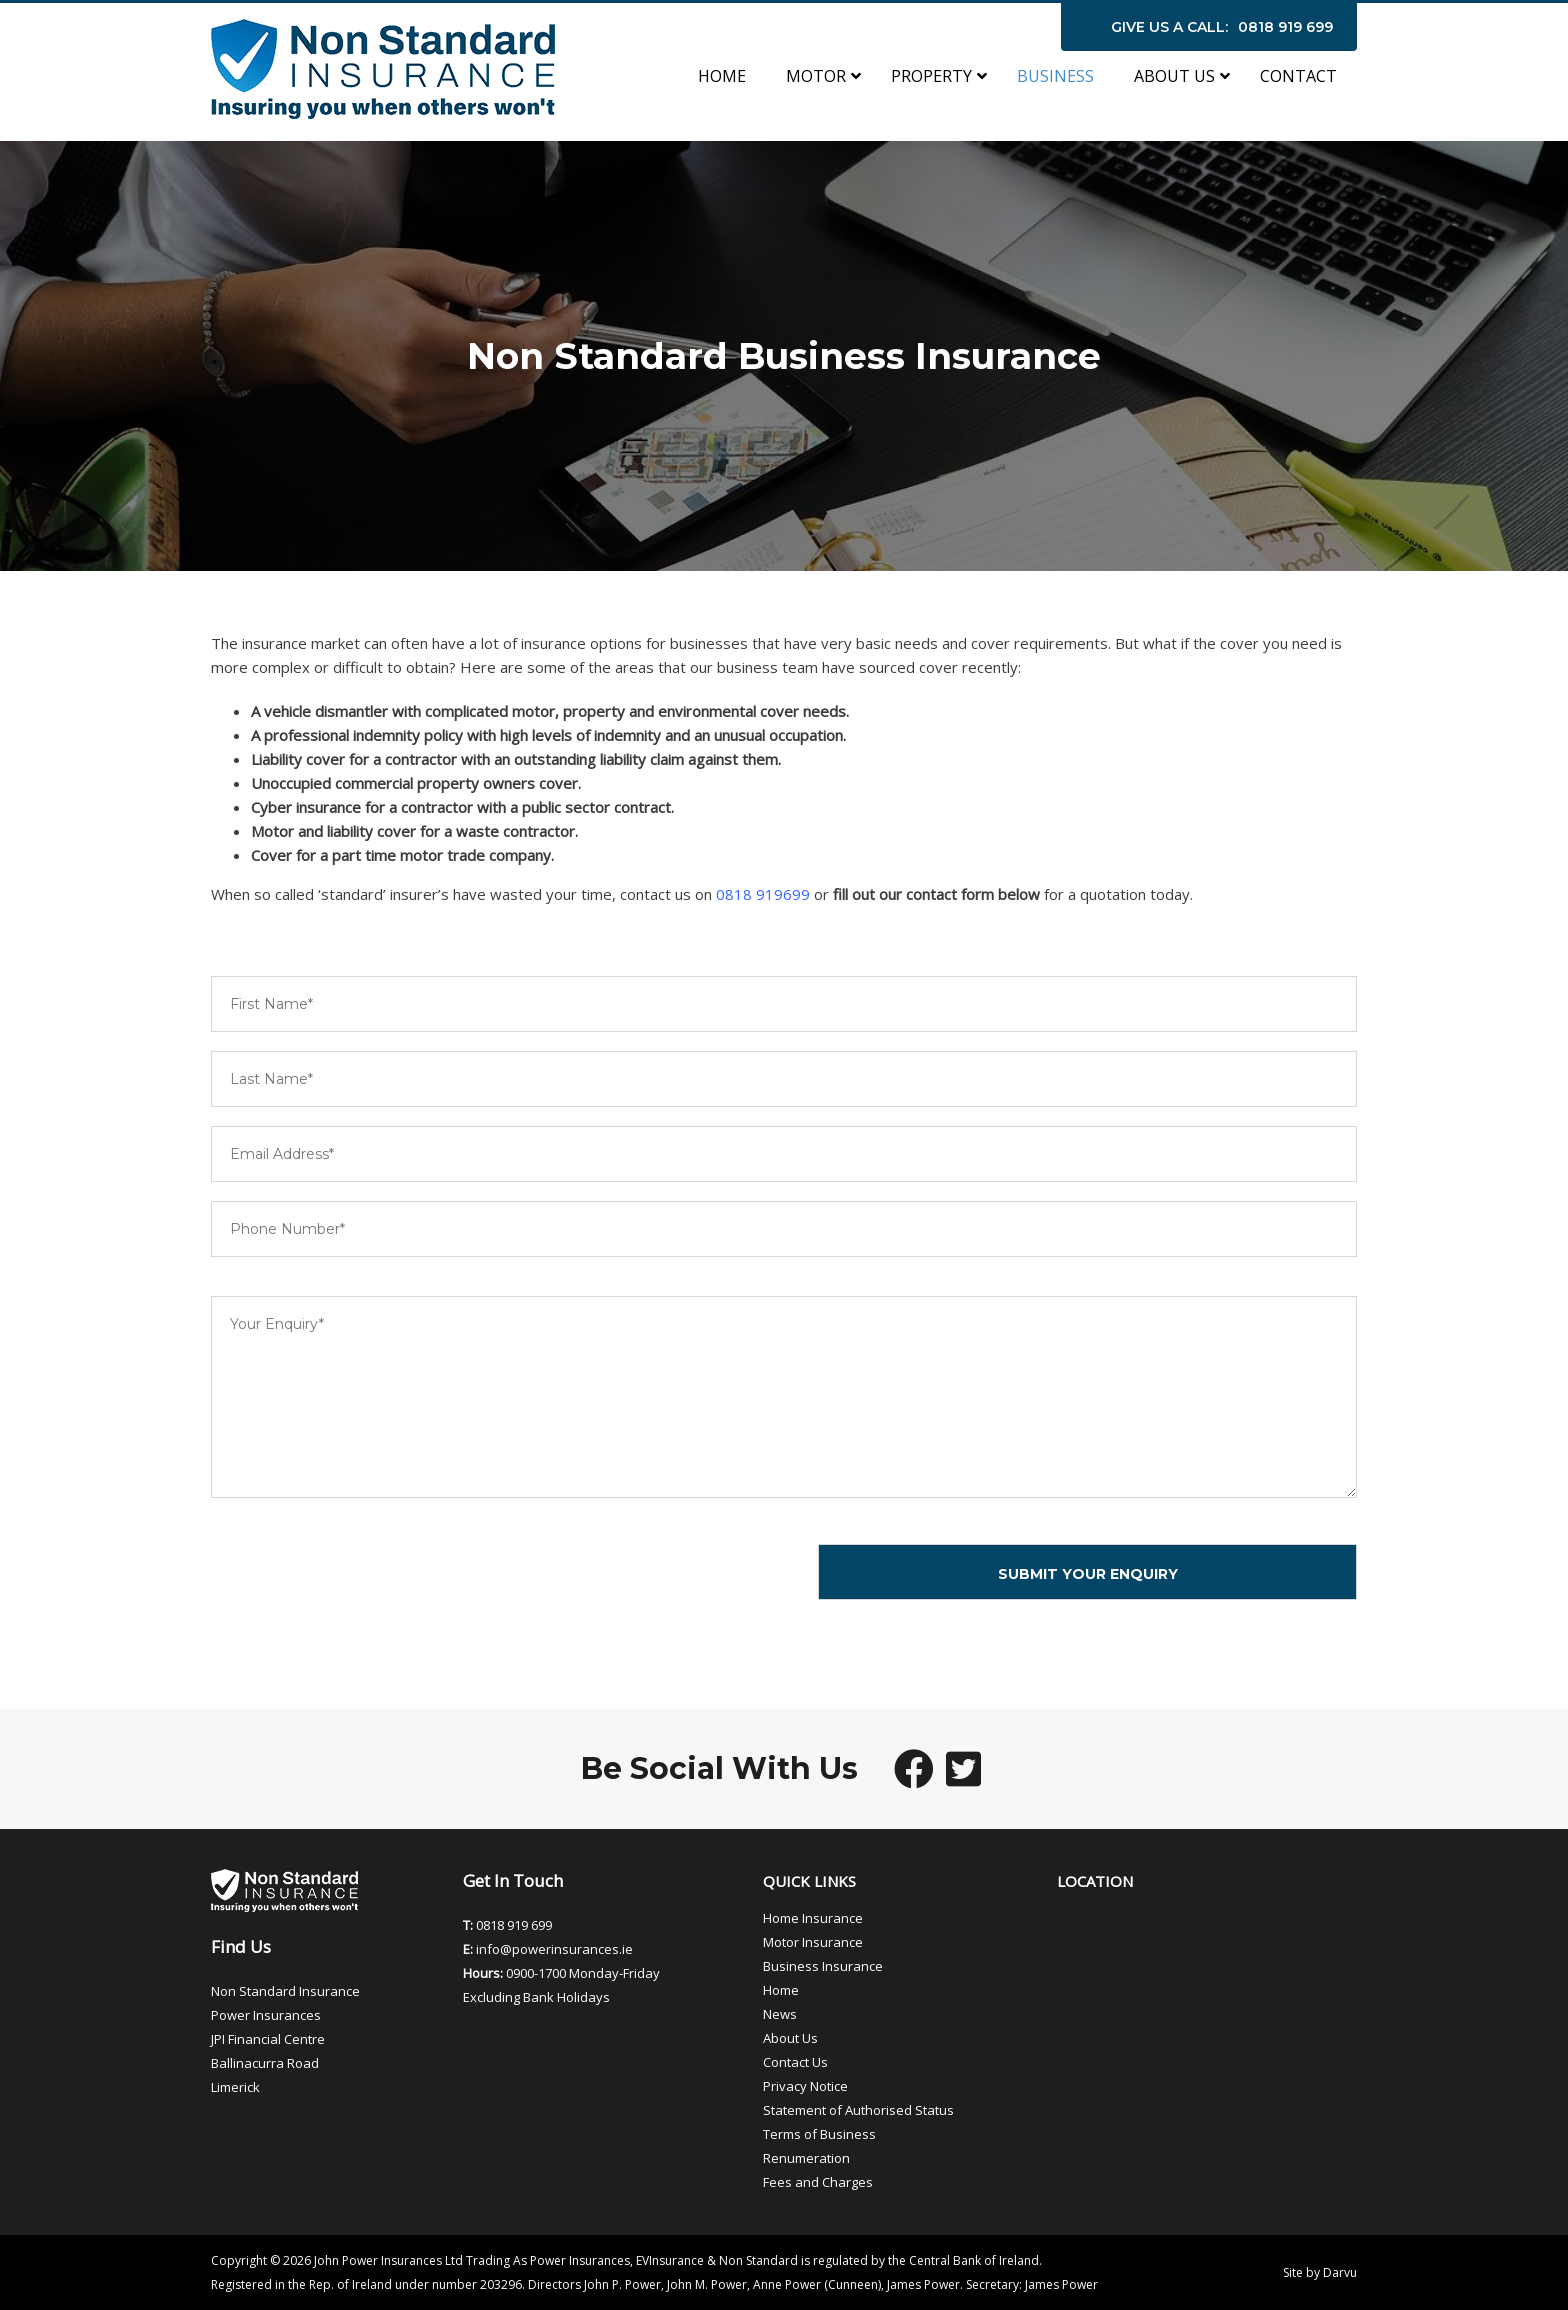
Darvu (1340, 2272)
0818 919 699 (1285, 27)
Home (781, 1990)
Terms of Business (819, 2134)
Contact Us (795, 2062)
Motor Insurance (813, 1942)
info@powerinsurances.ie (554, 1949)
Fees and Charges (818, 2182)
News (780, 2014)
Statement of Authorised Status (858, 2110)
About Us (790, 2038)
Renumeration (806, 2158)
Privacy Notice (805, 2086)
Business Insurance (823, 1966)
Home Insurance (813, 1918)
